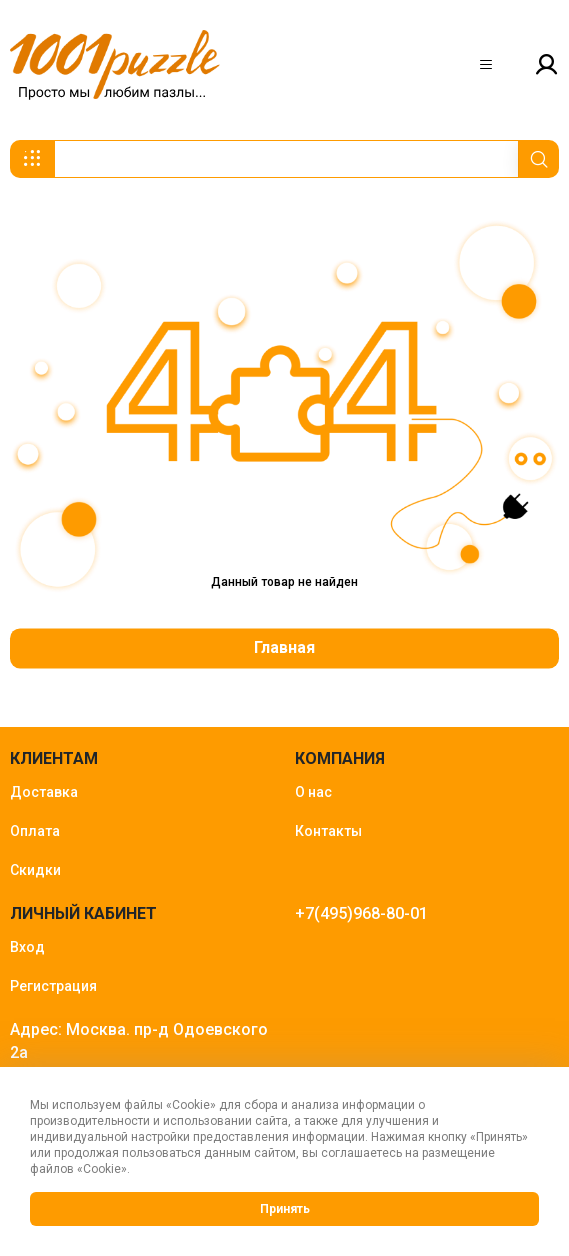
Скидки (35, 870)
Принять (285, 1209)
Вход (27, 947)
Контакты (328, 831)
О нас (313, 792)
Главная (284, 648)
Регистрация (53, 986)
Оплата (35, 831)
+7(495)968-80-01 (361, 913)
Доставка (44, 792)
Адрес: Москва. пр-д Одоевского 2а (139, 1041)
